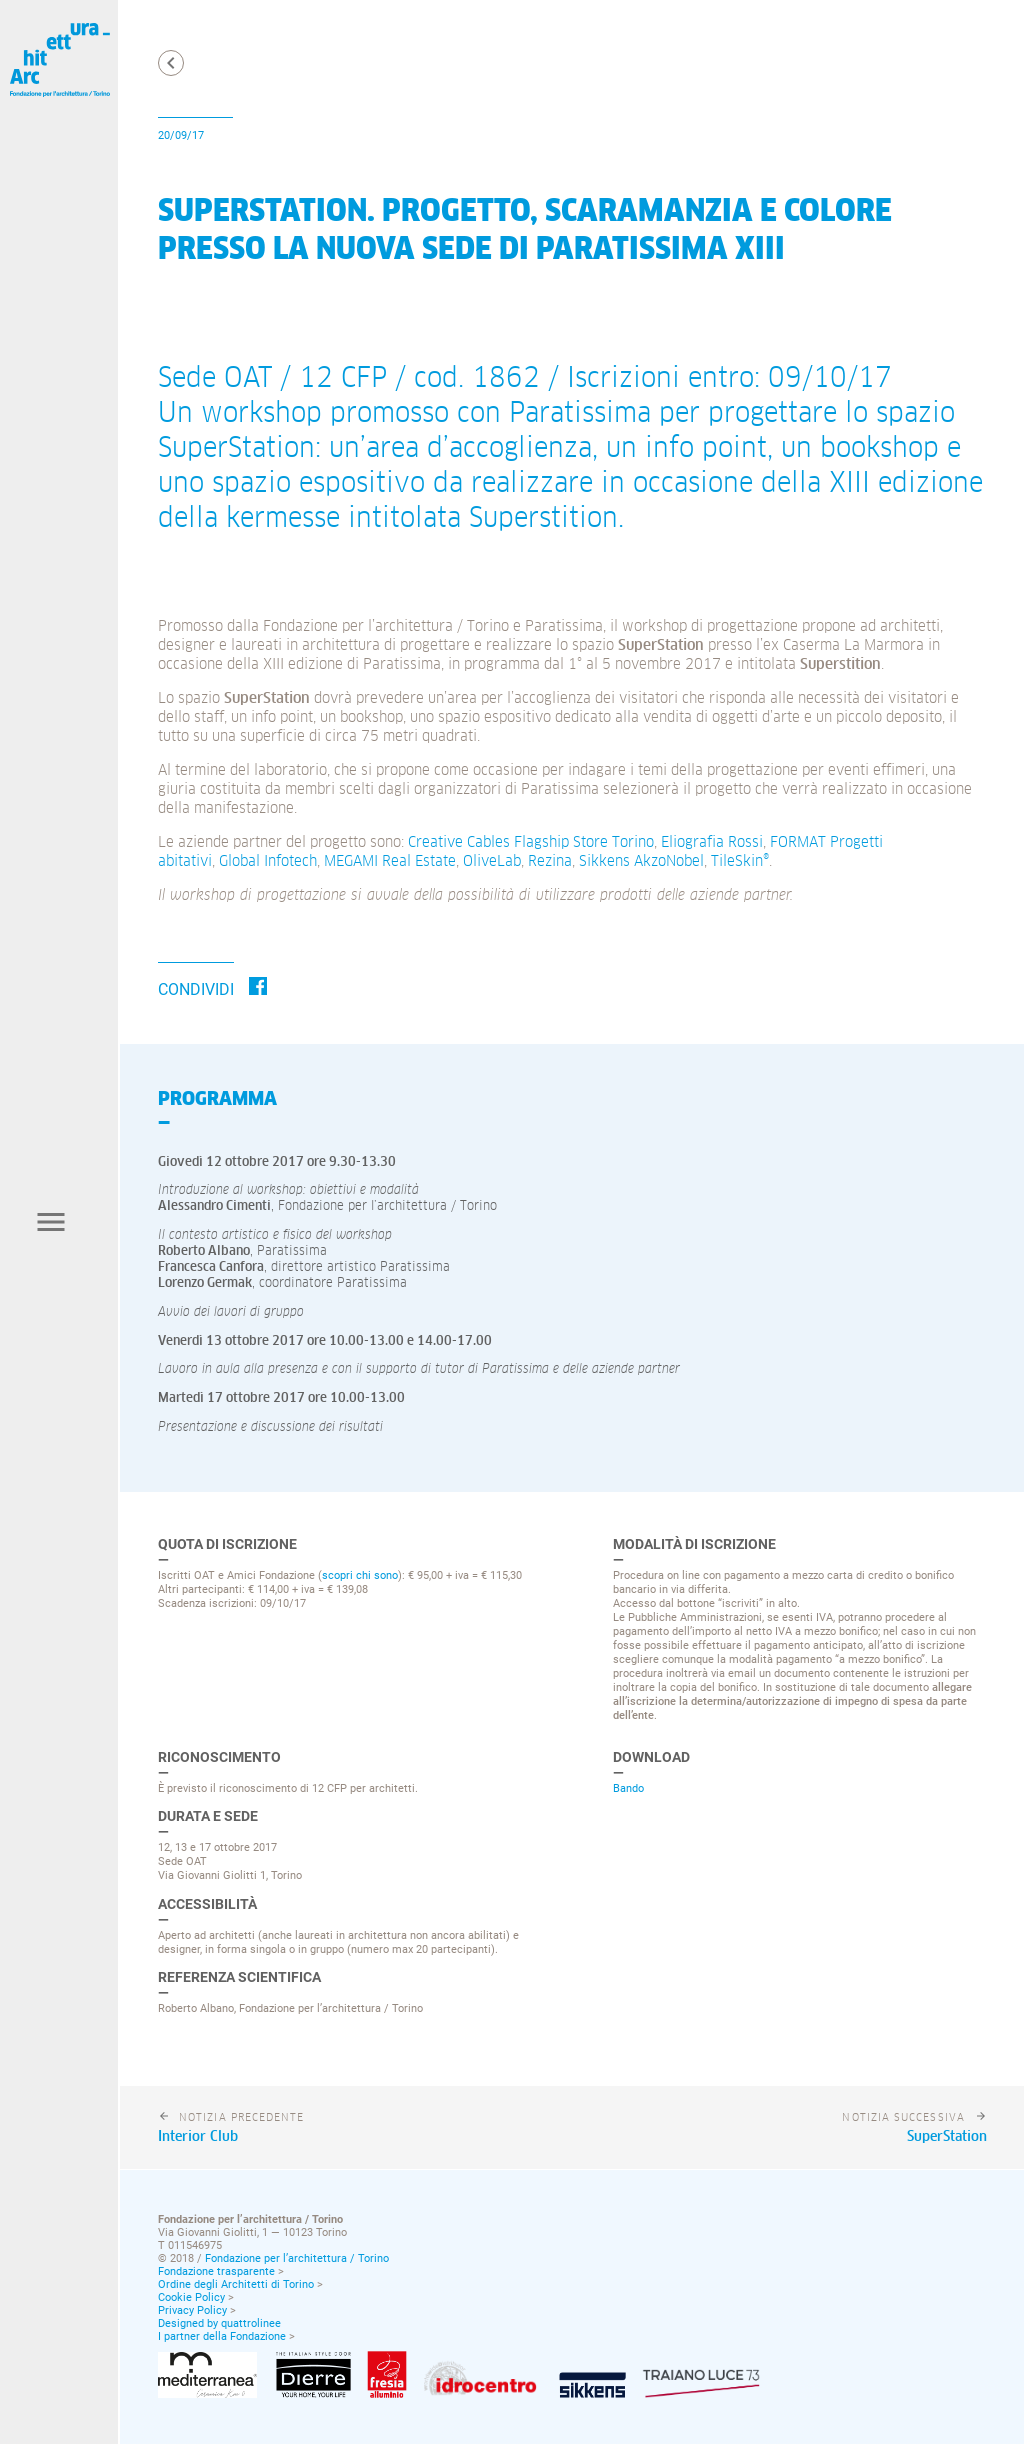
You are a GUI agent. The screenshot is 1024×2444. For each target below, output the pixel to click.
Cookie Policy (191, 2297)
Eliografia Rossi (712, 842)
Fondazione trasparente (216, 2271)
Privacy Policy (192, 2310)
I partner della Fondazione (222, 2336)
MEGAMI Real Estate (390, 861)
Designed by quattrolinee (219, 2323)
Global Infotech (268, 861)
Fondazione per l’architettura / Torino (297, 2258)
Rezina (550, 861)
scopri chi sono (360, 1575)
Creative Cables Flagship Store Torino (531, 842)
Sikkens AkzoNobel (641, 861)
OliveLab (492, 861)
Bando (628, 1788)
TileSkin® (740, 861)
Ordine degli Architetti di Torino (236, 2284)
